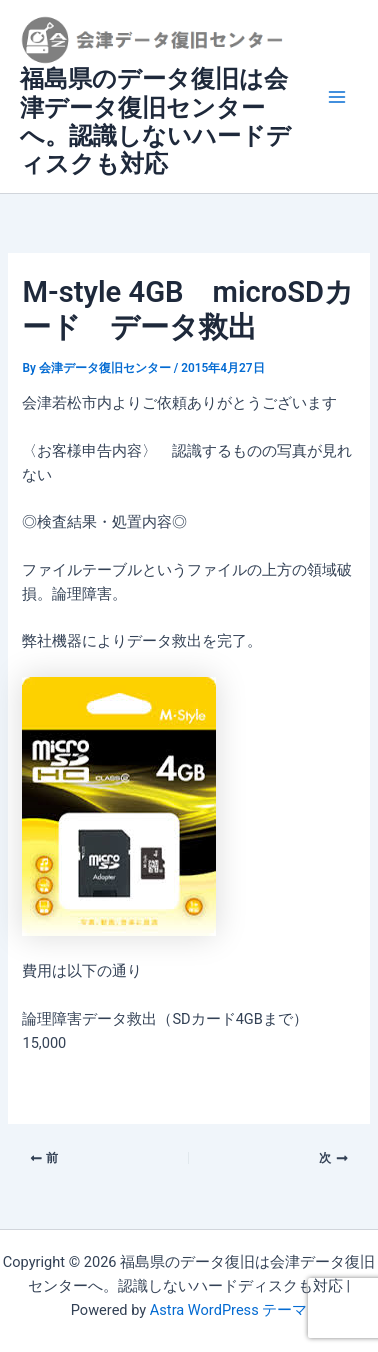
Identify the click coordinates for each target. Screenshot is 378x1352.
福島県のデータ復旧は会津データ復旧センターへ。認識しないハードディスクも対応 (155, 121)
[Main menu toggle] (337, 97)
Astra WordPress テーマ (228, 1310)
